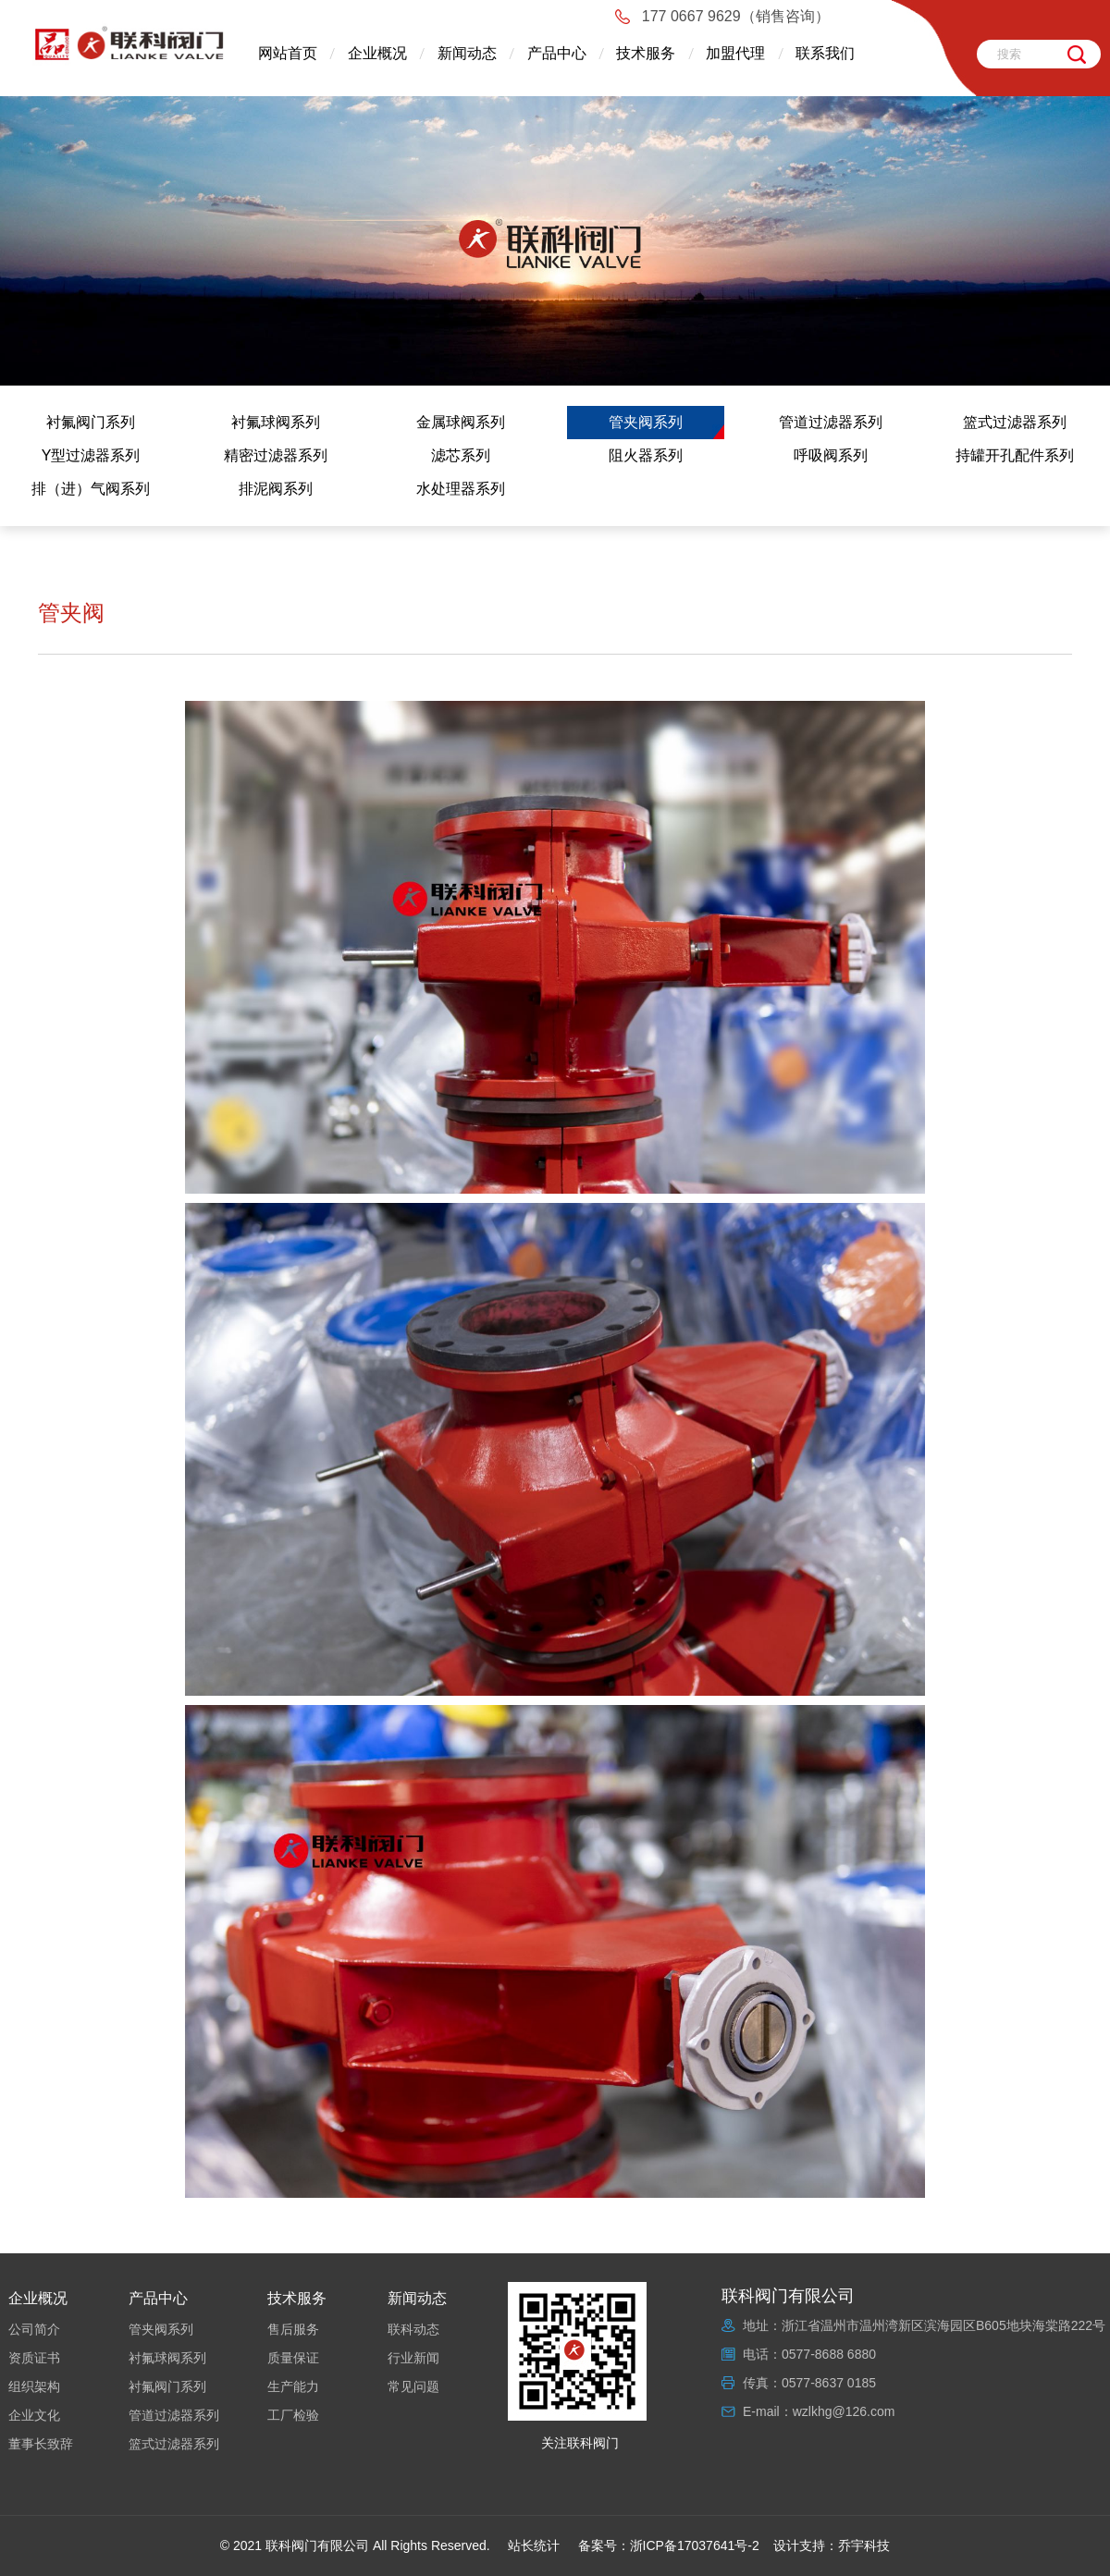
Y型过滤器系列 (91, 455)
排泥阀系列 (276, 489)
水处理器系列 (460, 489)
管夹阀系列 (646, 422)
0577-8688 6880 (829, 2354)
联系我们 (825, 53)
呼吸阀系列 (831, 455)
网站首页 (287, 53)
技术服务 (645, 53)
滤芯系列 (460, 455)
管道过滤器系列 (830, 422)
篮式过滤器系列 (1015, 422)
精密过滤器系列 (275, 455)
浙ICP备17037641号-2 (694, 2545)
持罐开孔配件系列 (1015, 455)
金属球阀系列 (460, 422)
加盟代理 (735, 53)
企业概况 (377, 53)
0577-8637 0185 (829, 2382)
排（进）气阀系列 (90, 489)
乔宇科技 (864, 2545)
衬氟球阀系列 (275, 422)
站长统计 (534, 2545)
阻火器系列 (646, 455)
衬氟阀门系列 (90, 422)
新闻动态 (467, 53)
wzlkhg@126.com (844, 2411)
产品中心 (556, 53)
